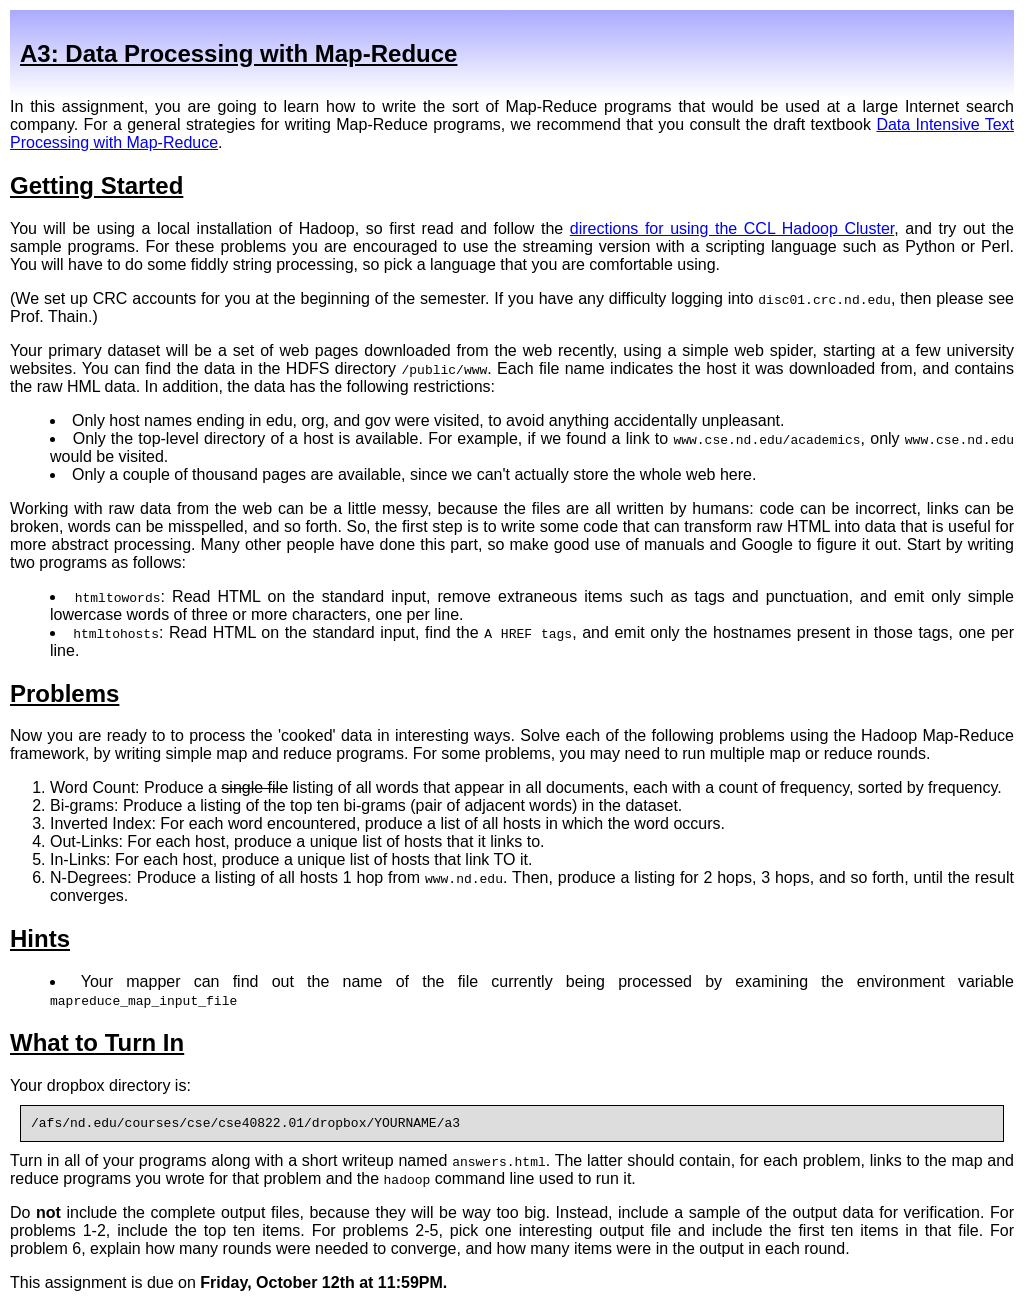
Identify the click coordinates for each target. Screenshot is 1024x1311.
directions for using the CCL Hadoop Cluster (732, 228)
